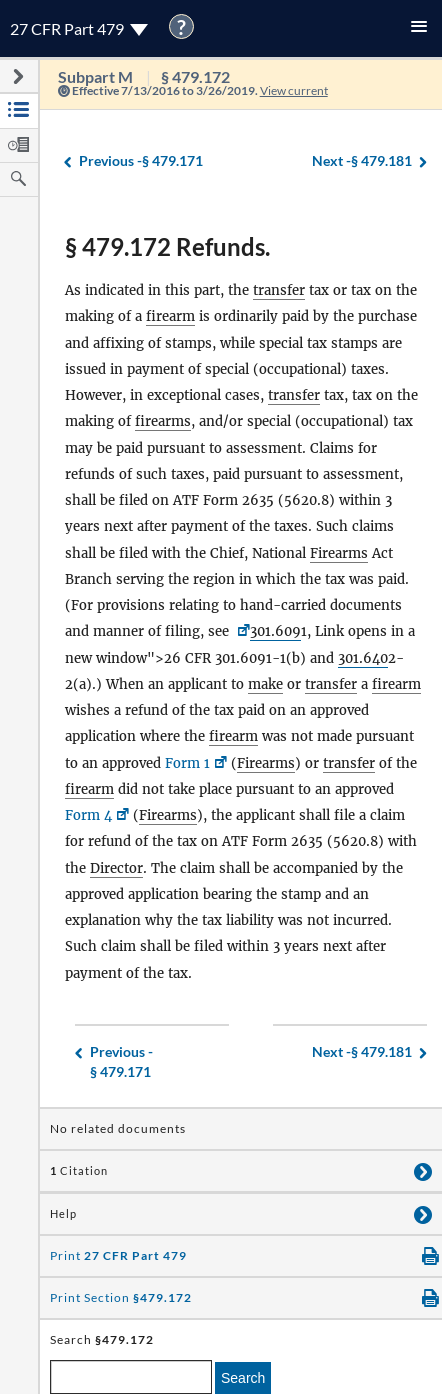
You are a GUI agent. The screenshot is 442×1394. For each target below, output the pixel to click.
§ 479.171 (141, 161)
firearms (163, 421)
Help (63, 1214)
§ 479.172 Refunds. (167, 246)
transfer (279, 290)
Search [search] (243, 1378)
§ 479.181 (362, 161)
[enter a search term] (131, 1377)
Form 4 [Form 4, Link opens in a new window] (88, 815)
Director (116, 868)
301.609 (275, 631)
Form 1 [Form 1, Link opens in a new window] (187, 763)
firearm (170, 316)
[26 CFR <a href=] (241, 631)
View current (294, 90)
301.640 (363, 658)
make (265, 684)
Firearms (339, 553)
